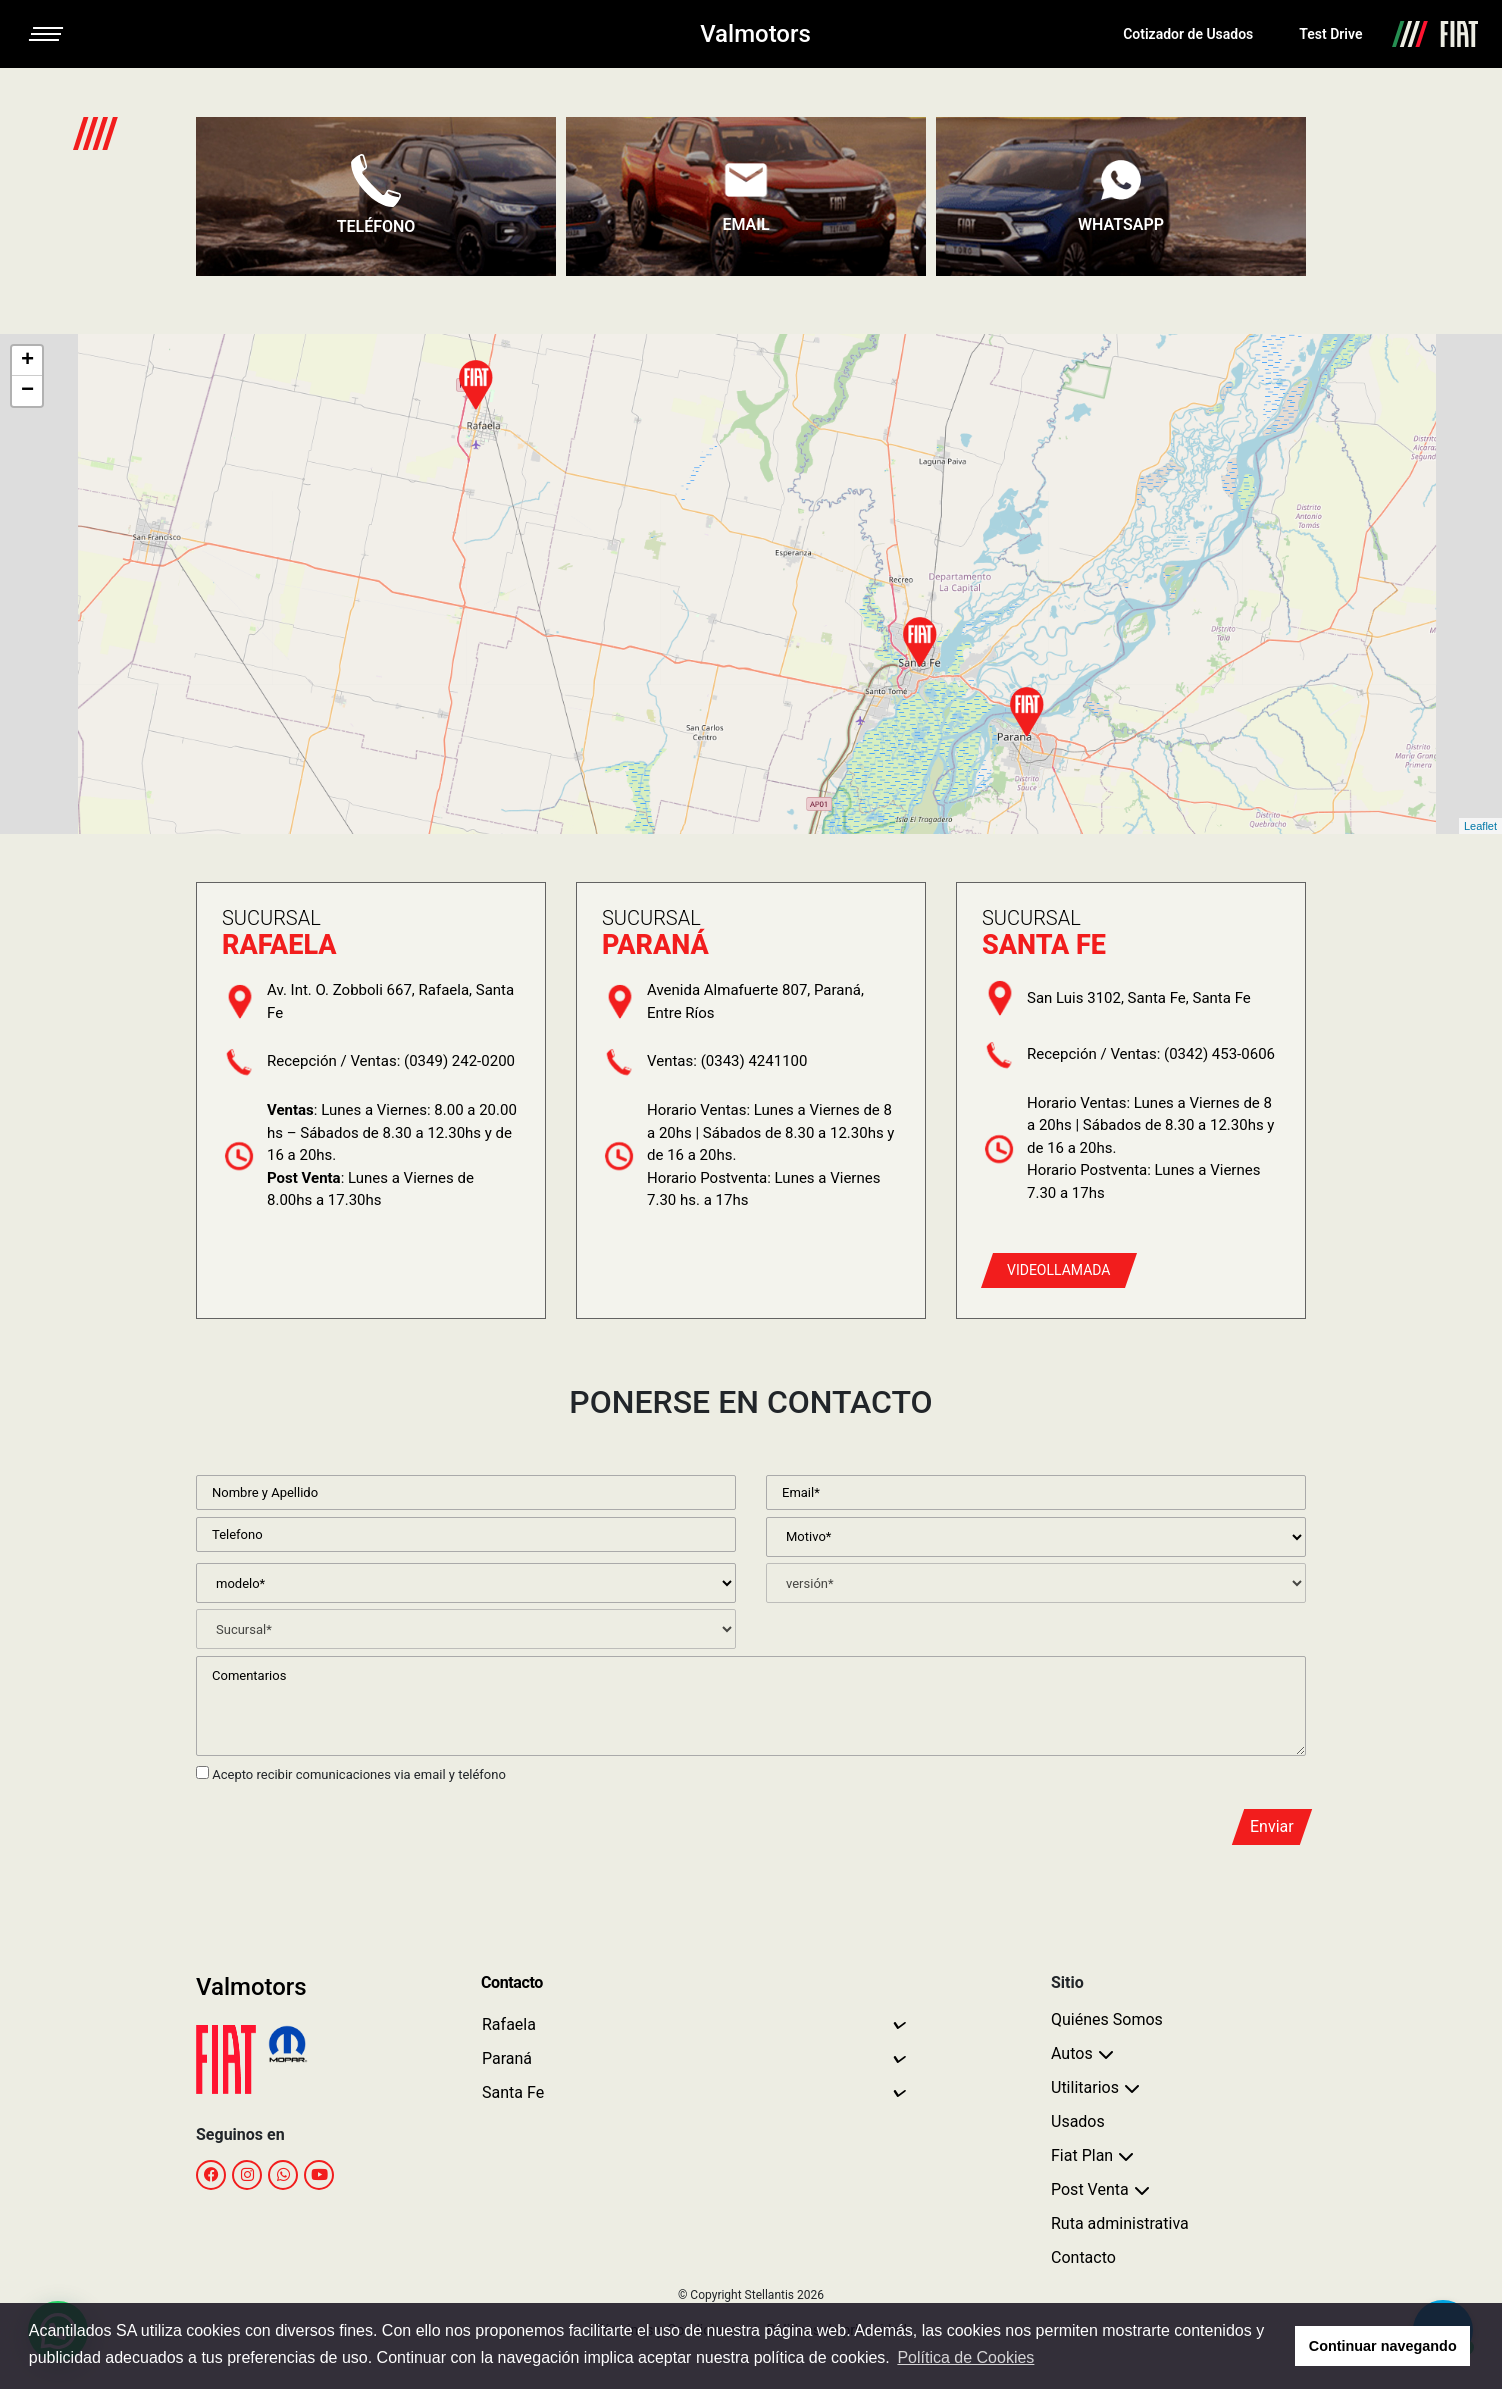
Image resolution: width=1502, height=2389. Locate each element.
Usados (1078, 2121)
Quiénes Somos (1107, 2019)
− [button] (27, 391)
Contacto (1083, 2257)
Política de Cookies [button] (965, 2357)
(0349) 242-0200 (459, 1061)
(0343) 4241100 (754, 1061)
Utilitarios (1085, 2087)
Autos (1072, 2053)
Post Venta (1090, 2189)
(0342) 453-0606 (1219, 1054)
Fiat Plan (1082, 2155)
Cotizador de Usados (1188, 34)
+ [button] (27, 361)
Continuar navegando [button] (1383, 2346)
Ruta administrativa (1120, 2223)
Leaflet (1480, 826)
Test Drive (1330, 34)
